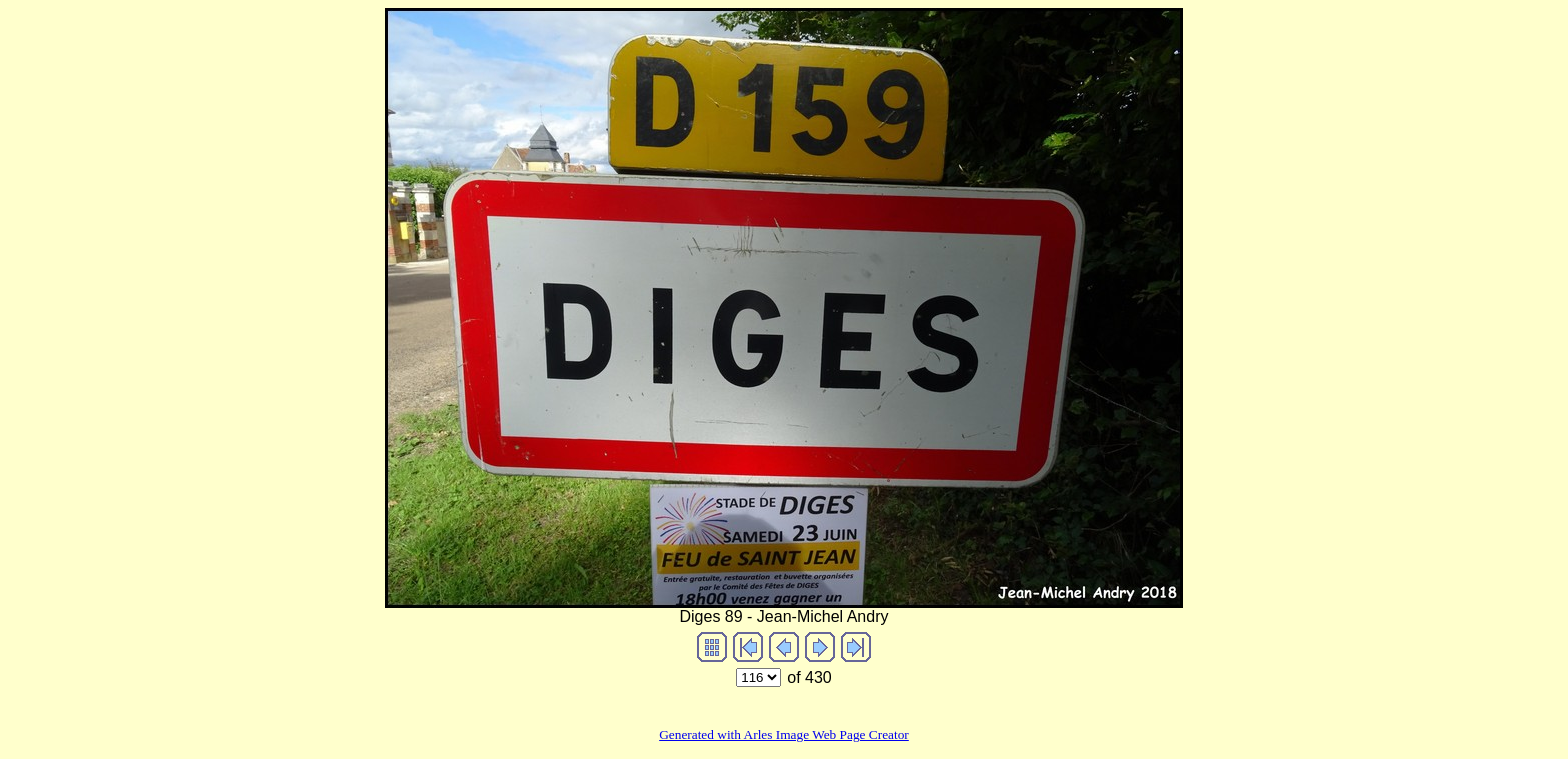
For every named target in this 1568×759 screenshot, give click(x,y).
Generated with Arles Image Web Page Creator (784, 734)
